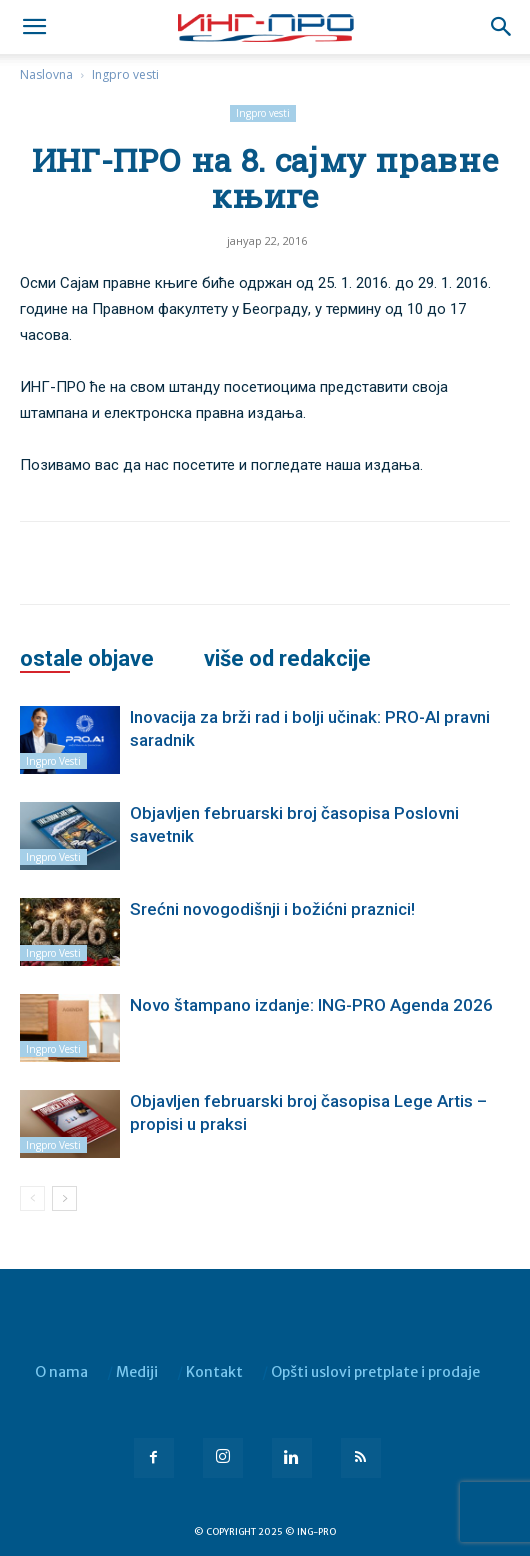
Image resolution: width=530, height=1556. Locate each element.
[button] (502, 27)
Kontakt (214, 1372)
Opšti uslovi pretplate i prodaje (375, 1372)
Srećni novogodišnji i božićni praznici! (272, 909)
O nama (61, 1372)
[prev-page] (32, 1198)
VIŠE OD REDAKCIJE (287, 659)
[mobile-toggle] (34, 27)
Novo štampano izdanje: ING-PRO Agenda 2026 (311, 1005)
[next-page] (64, 1198)
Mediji (137, 1372)
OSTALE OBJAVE (87, 659)
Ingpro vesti (125, 74)
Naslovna (46, 74)
